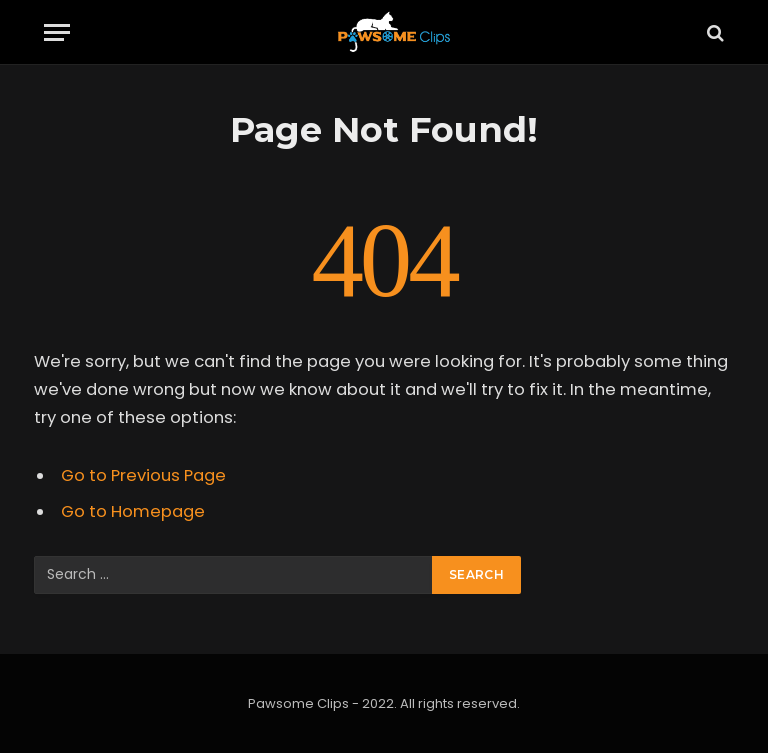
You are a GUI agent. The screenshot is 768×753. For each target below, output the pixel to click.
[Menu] (57, 32)
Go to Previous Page (143, 475)
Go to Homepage (133, 511)
